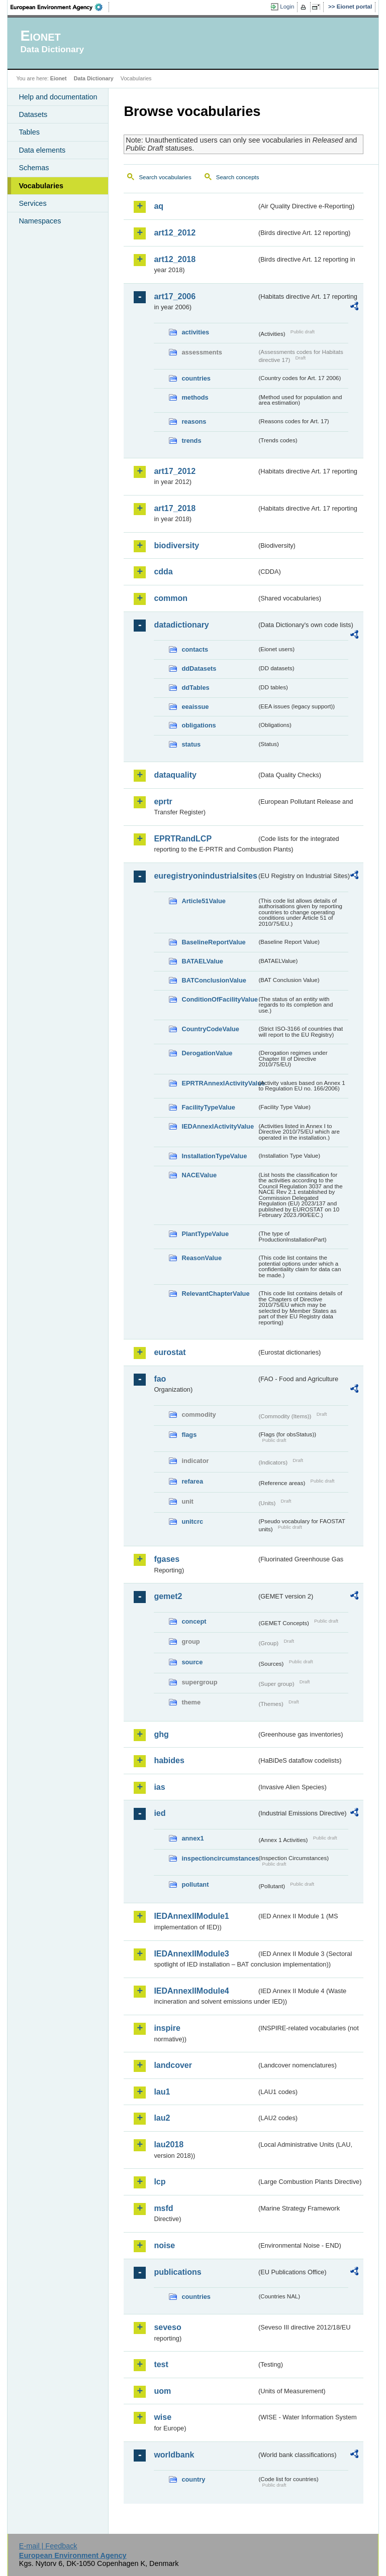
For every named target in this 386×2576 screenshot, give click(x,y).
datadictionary (181, 625)
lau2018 (168, 2144)
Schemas (34, 168)
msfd (163, 2208)
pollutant (195, 1884)
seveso (167, 2327)
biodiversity (176, 545)
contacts (194, 649)
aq (158, 206)
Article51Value (203, 901)
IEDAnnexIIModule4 (191, 1991)
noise (164, 2245)
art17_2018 (175, 508)
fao (160, 1379)
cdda (163, 571)
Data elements (42, 150)
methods (194, 397)
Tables (29, 132)
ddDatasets (198, 668)
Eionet (58, 78)
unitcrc (192, 1521)
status (191, 744)
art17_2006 (175, 296)
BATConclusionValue (213, 980)
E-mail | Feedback (48, 2546)
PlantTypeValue (205, 1234)
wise (162, 2417)
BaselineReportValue (213, 942)
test (161, 2364)
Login (287, 7)
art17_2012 (175, 471)
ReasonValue (201, 1258)
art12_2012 (175, 232)
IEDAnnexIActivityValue (217, 1126)
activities (195, 332)
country (193, 2479)
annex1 (192, 1838)
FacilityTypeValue (208, 1107)
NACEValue (199, 1175)
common (170, 598)
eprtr (163, 801)
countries (196, 378)
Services (32, 203)
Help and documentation (58, 97)
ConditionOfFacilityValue (219, 999)
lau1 (162, 2092)
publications (177, 2272)
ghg (161, 1734)
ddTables (195, 687)
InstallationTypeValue (214, 1156)
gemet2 (168, 1596)
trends (191, 440)
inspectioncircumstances (219, 1858)
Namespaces (40, 221)
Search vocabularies (165, 177)
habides (169, 1760)
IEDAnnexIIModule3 (191, 1953)
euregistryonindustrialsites (205, 876)
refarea (192, 1481)
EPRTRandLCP (183, 838)
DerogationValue (206, 1053)
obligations (198, 725)
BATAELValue (202, 961)
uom (162, 2391)
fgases (166, 1559)
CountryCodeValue (210, 1029)
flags (189, 1434)
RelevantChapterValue (215, 1293)
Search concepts (237, 177)
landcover (173, 2065)
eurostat (169, 1352)
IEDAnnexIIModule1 (191, 1916)
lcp (159, 2181)
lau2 (162, 2118)
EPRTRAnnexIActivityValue (219, 1083)
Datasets (33, 114)
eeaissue (195, 706)
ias (159, 1787)
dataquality (175, 775)
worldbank (174, 2454)
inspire (167, 2028)
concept (193, 1621)
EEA (60, 7)
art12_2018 (175, 259)
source (192, 1662)
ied (159, 1813)
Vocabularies (41, 186)
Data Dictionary (94, 78)
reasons (193, 421)
